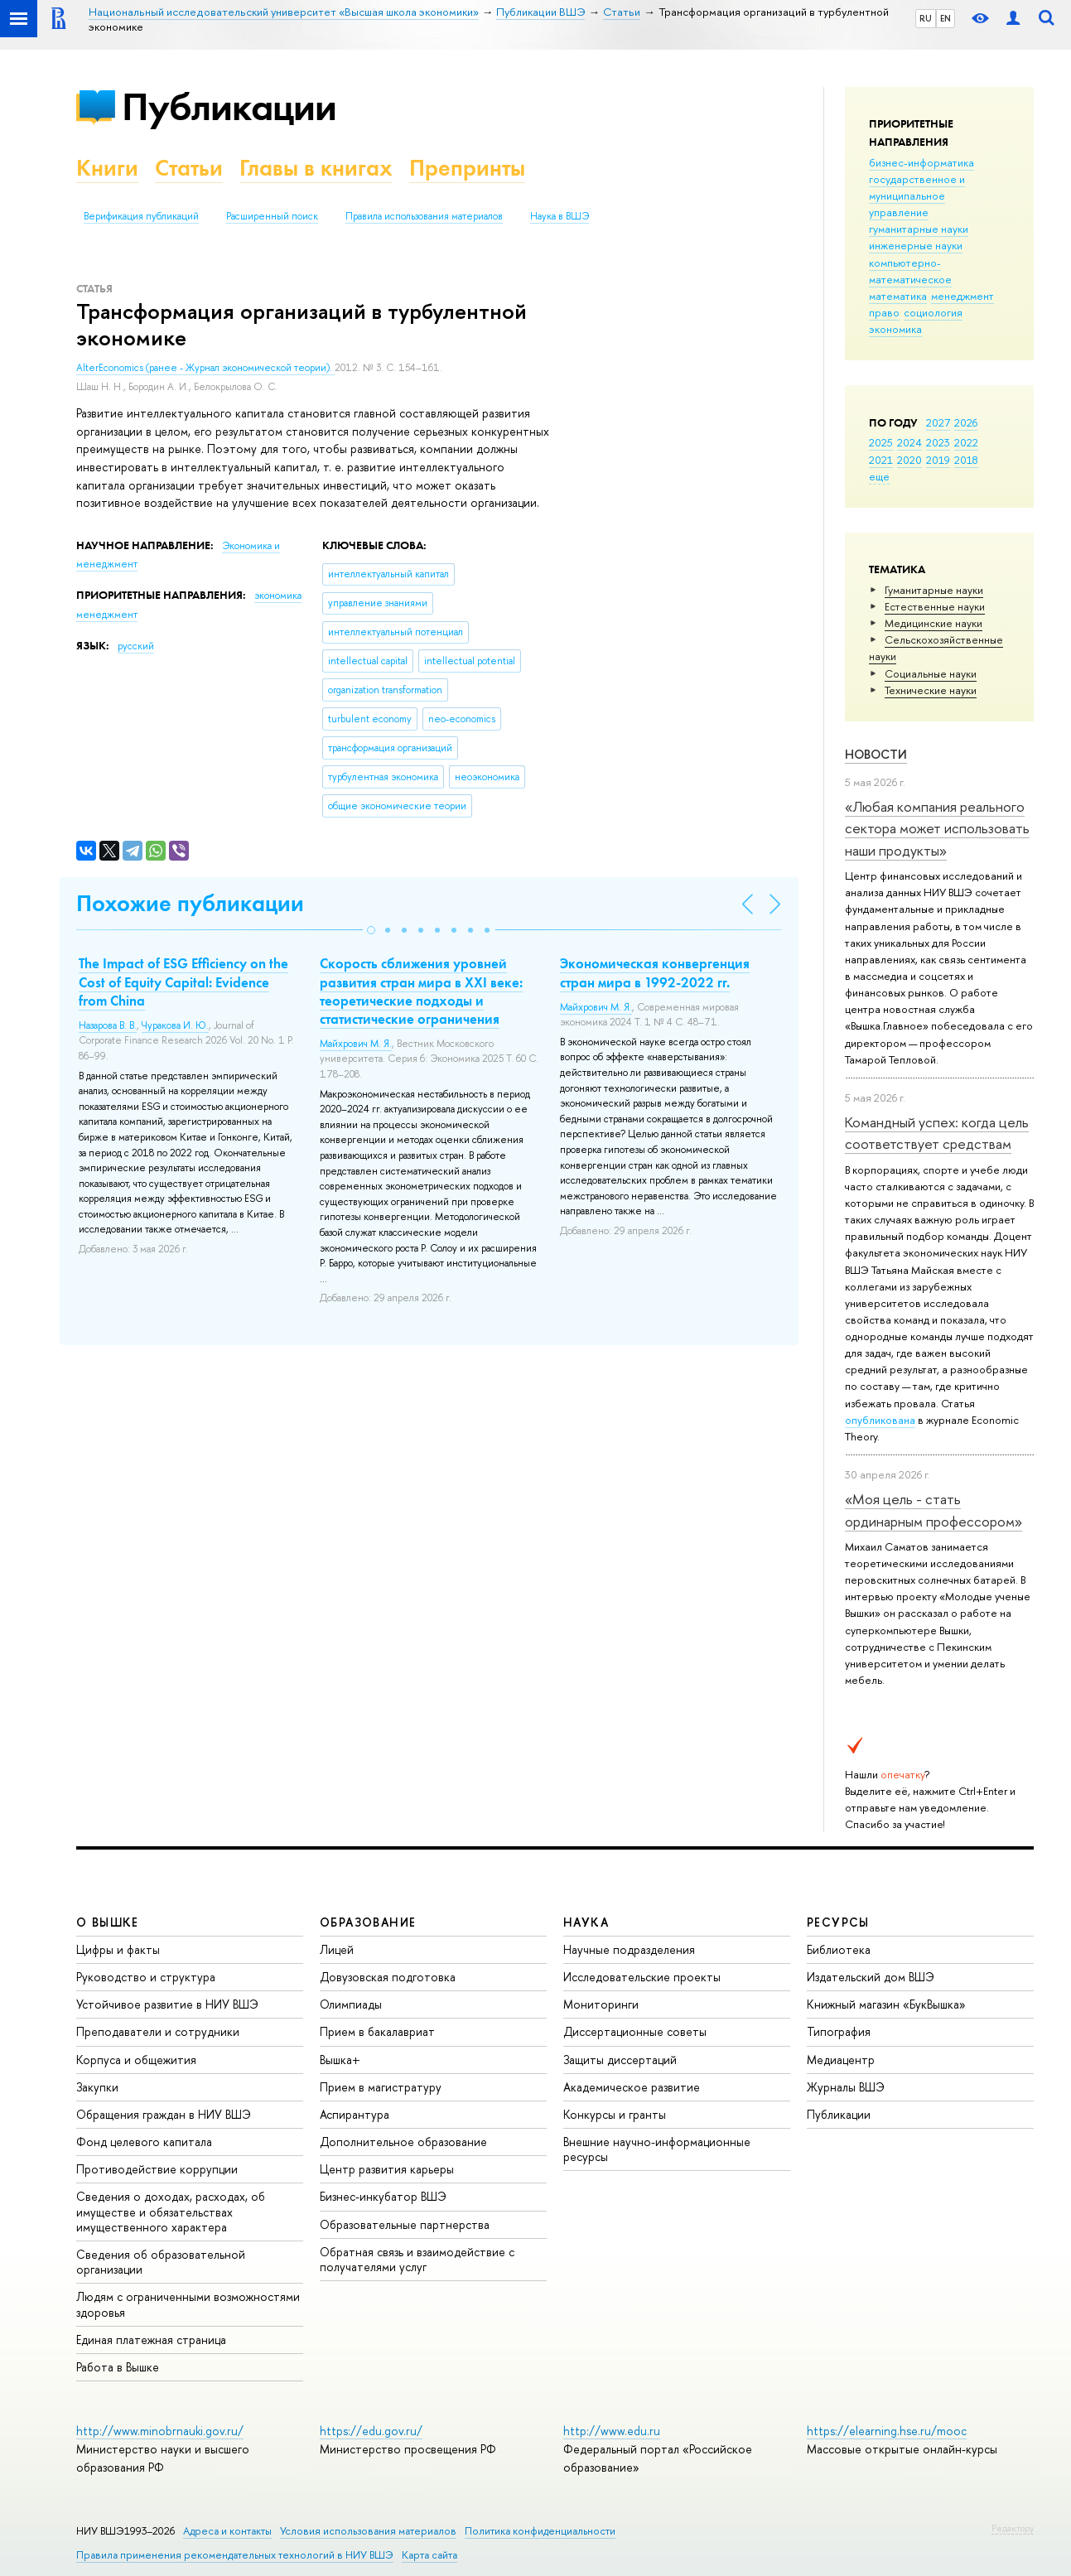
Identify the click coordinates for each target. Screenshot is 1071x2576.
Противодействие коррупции (157, 2169)
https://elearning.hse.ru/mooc (887, 2431)
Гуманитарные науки (934, 589)
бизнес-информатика (921, 162)
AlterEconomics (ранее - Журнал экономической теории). (205, 367)
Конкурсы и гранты (614, 2114)
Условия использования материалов (368, 2531)
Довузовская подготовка (388, 1977)
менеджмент (962, 295)
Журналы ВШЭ (846, 2087)
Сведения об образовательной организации (160, 2261)
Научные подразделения (629, 1949)
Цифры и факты (118, 1949)
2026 (965, 422)
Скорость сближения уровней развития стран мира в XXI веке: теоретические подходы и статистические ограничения (421, 990)
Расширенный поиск (272, 216)
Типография (839, 2031)
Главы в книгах (316, 167)
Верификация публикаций (141, 216)
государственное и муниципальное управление (917, 195)
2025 (881, 442)
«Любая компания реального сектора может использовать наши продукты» (937, 828)
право (884, 312)
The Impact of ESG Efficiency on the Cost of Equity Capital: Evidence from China (183, 981)
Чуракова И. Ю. (175, 1025)
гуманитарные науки (918, 228)
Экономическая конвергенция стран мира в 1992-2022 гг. (655, 972)
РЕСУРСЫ (838, 1922)
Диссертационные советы (635, 2031)
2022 (966, 442)
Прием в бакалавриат (377, 2031)
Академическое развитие (631, 2087)
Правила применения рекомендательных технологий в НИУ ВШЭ (234, 2555)
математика (898, 295)
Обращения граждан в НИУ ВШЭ (163, 2114)
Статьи (189, 167)
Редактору (1012, 2528)
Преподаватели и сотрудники (157, 2031)
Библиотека (839, 1949)
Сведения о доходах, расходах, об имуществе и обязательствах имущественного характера (170, 2211)
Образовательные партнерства (405, 2224)
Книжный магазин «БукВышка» (886, 2004)
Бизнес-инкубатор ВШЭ (383, 2196)
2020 (909, 459)
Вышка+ (340, 2059)
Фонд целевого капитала (144, 2141)
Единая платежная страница (151, 2339)
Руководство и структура (145, 1977)
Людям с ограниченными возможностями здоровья (188, 2304)
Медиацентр (841, 2059)
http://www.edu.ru (611, 2431)
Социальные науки (931, 673)
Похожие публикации (190, 903)
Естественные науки (935, 606)
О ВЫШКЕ (107, 1922)
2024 (909, 442)
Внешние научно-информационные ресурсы (656, 2149)
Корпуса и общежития (136, 2059)
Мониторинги (601, 2004)
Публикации (229, 106)
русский (136, 646)
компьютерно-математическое (910, 271)
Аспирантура (354, 2114)
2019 (938, 459)
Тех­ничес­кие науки (931, 690)
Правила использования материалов (424, 216)
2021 (881, 459)
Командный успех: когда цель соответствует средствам (937, 1132)
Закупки (97, 2087)
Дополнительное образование (403, 2141)
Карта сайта (429, 2555)
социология (933, 312)
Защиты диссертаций (620, 2059)
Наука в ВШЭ (559, 216)
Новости (876, 754)
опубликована (880, 1419)
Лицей (337, 1949)
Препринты (467, 167)
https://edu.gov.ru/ (371, 2431)
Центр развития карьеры (387, 2169)
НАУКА (586, 1922)
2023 (938, 442)
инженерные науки (915, 245)
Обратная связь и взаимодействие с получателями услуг (417, 2259)
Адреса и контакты (227, 2531)
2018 (966, 459)
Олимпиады (351, 2004)
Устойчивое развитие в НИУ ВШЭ (167, 2004)
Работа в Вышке (117, 2367)
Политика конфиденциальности (540, 2531)
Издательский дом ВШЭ (870, 1977)
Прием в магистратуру (380, 2087)
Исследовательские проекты (642, 1977)
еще (879, 476)
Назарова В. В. (108, 1025)
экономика (895, 328)
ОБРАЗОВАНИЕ (368, 1922)
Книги (107, 167)
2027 (938, 422)
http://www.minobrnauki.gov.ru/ (160, 2431)
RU (925, 18)
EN (945, 18)
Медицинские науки (933, 622)
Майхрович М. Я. (356, 1043)
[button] (371, 930)
